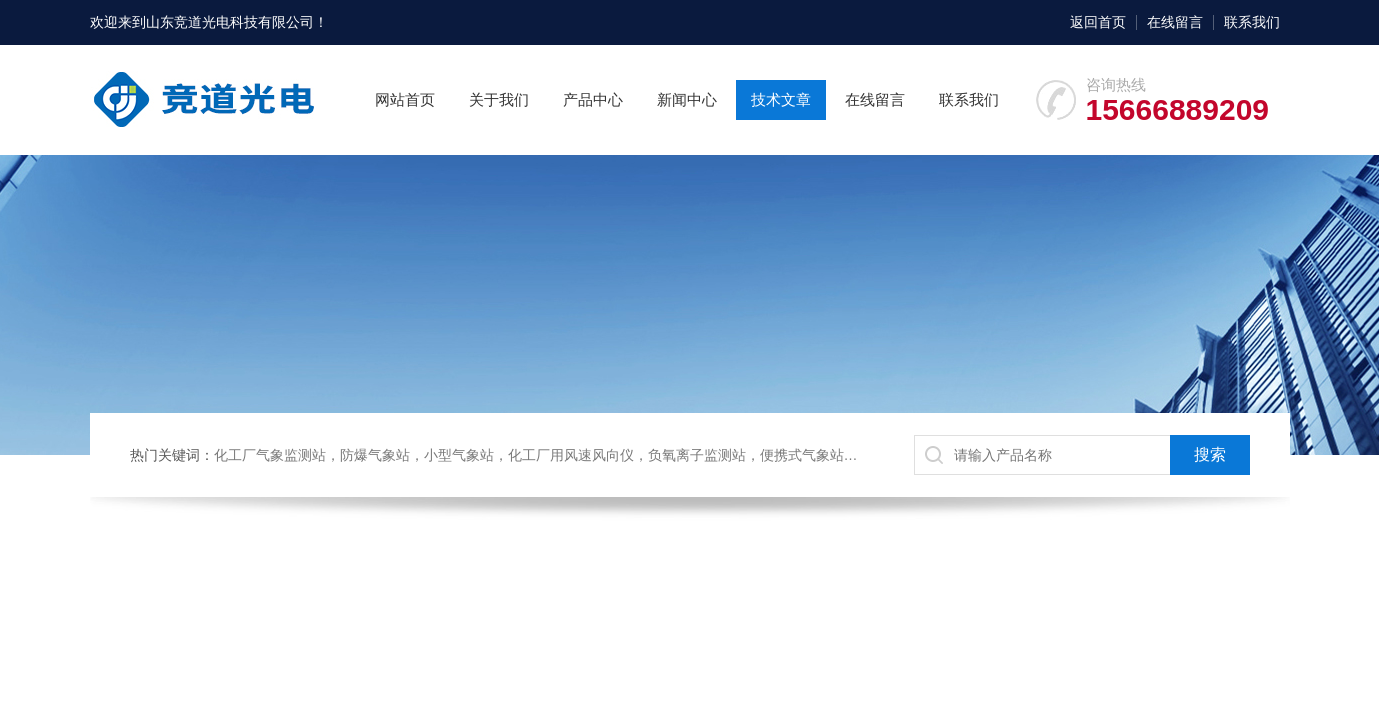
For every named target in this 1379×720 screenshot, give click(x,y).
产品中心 (593, 99)
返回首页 (1098, 22)
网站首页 (405, 99)
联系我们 (1252, 22)
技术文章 (781, 99)
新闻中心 (687, 99)
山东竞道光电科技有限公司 (230, 22)
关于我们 (499, 99)
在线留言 (1175, 22)
